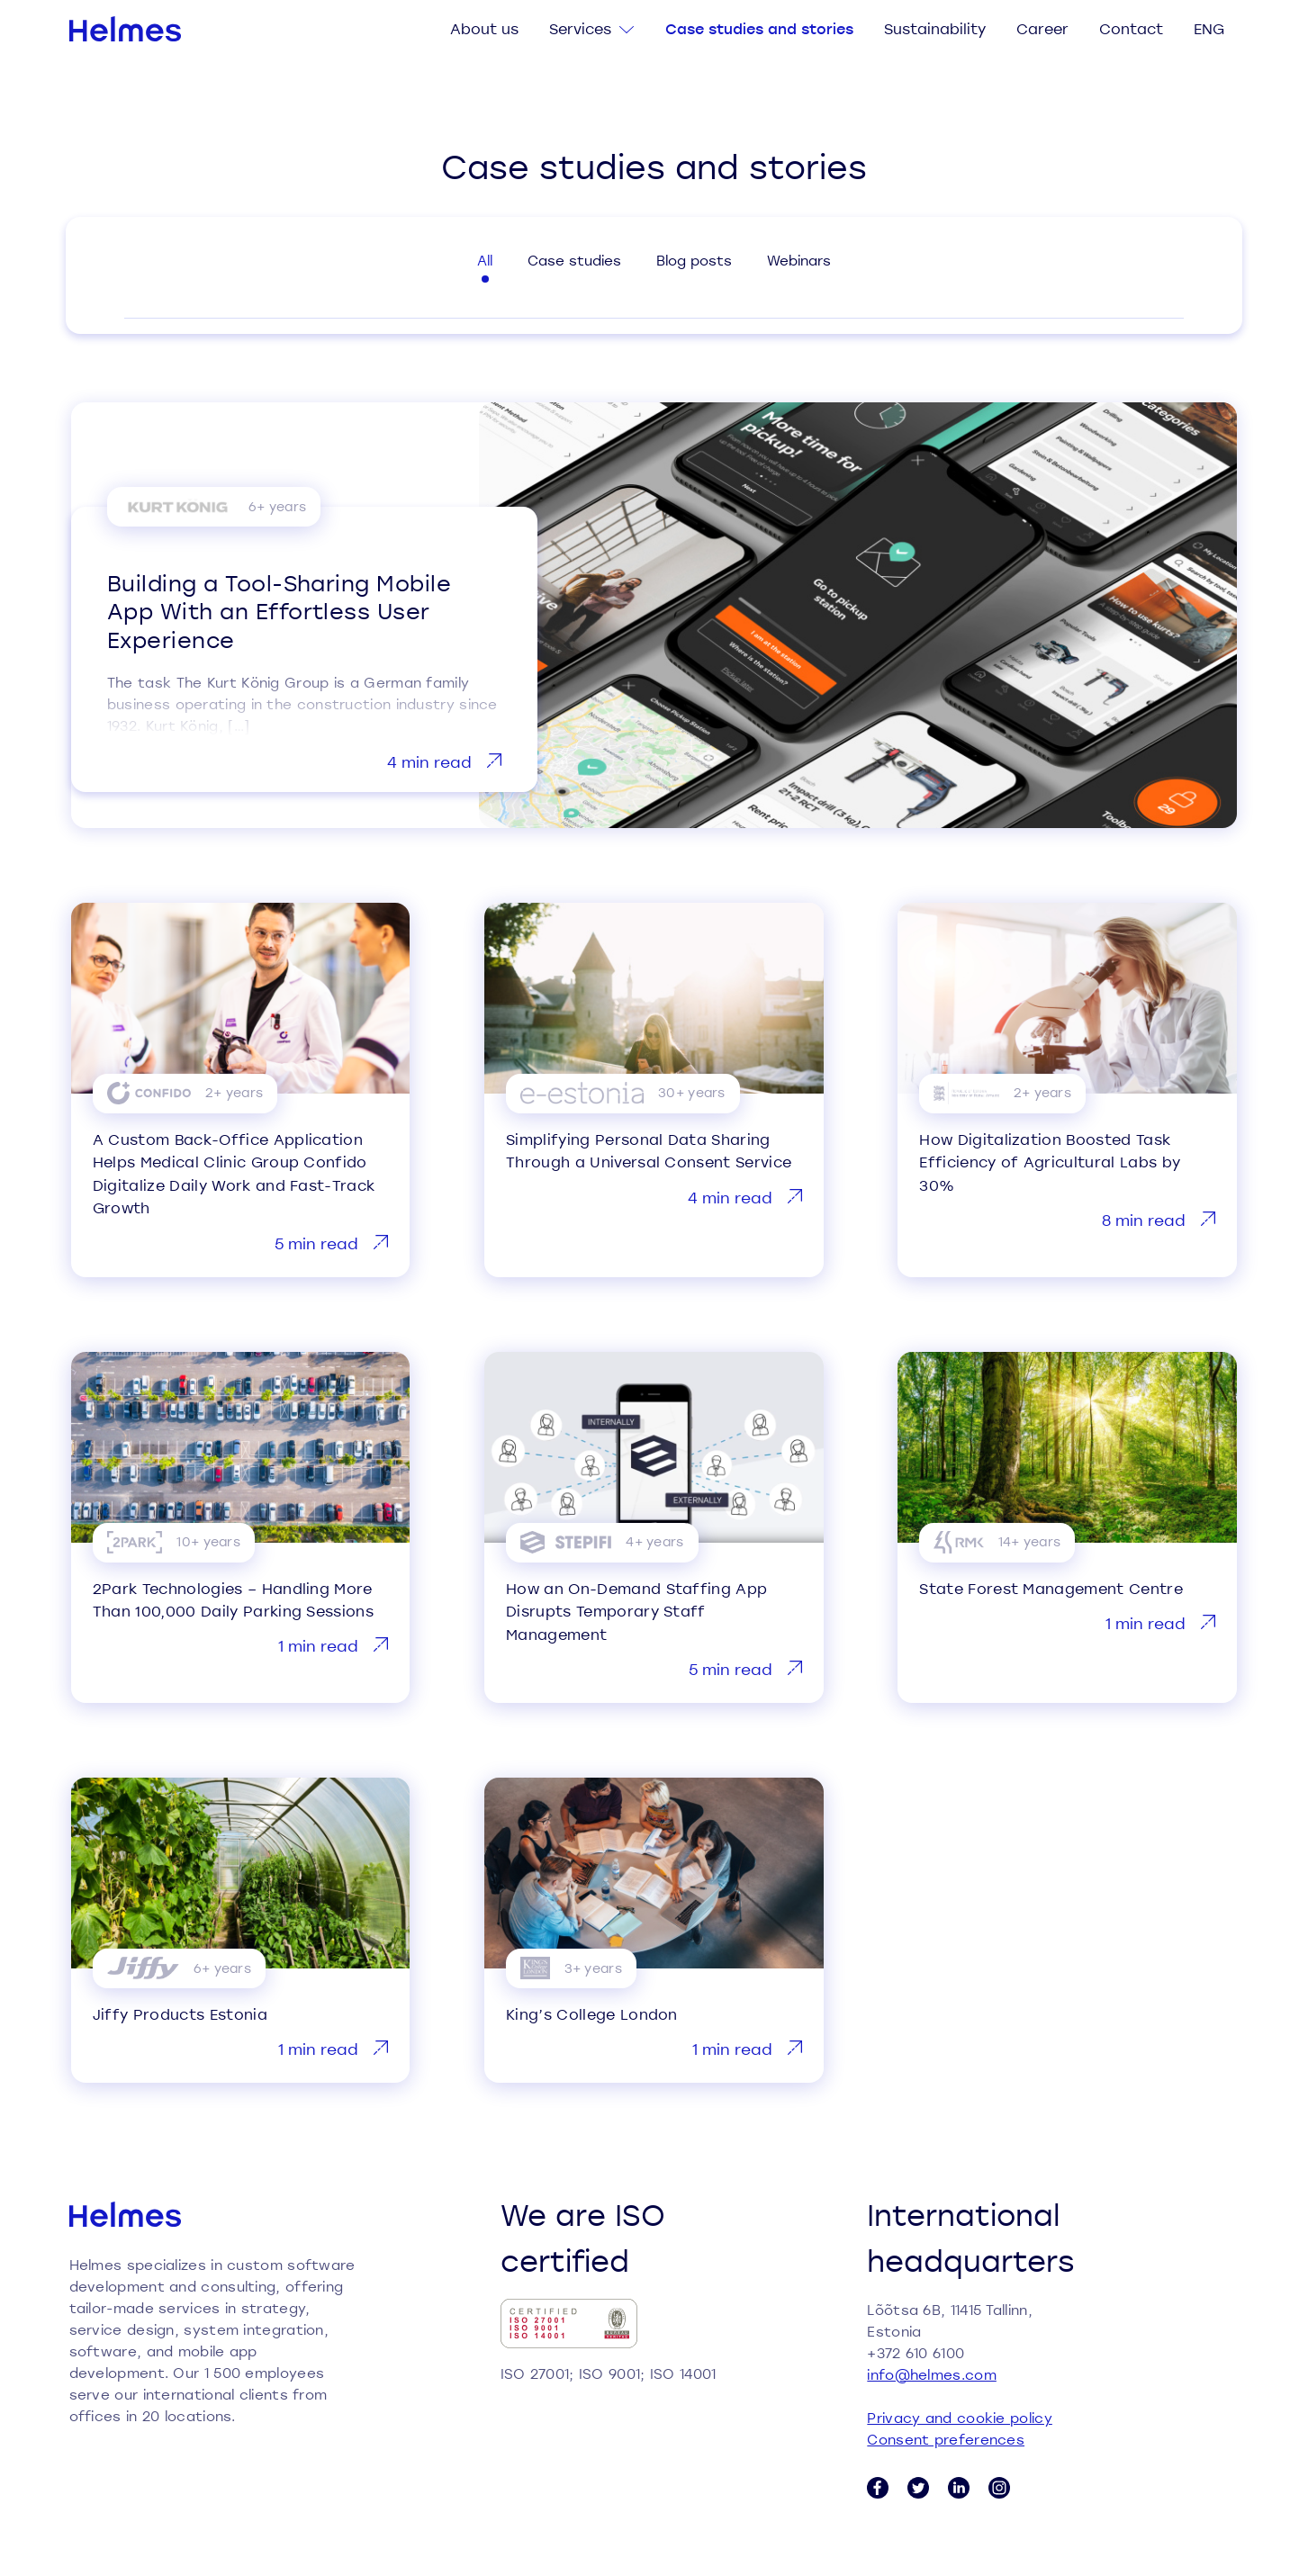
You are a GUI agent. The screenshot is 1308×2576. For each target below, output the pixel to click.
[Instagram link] (999, 2488)
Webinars (799, 260)
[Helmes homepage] (125, 28)
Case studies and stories (759, 28)
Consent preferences (945, 2439)
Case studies (574, 260)
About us (484, 28)
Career (1042, 28)
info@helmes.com (932, 2374)
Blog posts (694, 260)
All (484, 260)
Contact (1131, 28)
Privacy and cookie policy (959, 2418)
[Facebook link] (878, 2488)
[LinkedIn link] (959, 2488)
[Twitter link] (918, 2488)
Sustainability (935, 28)
